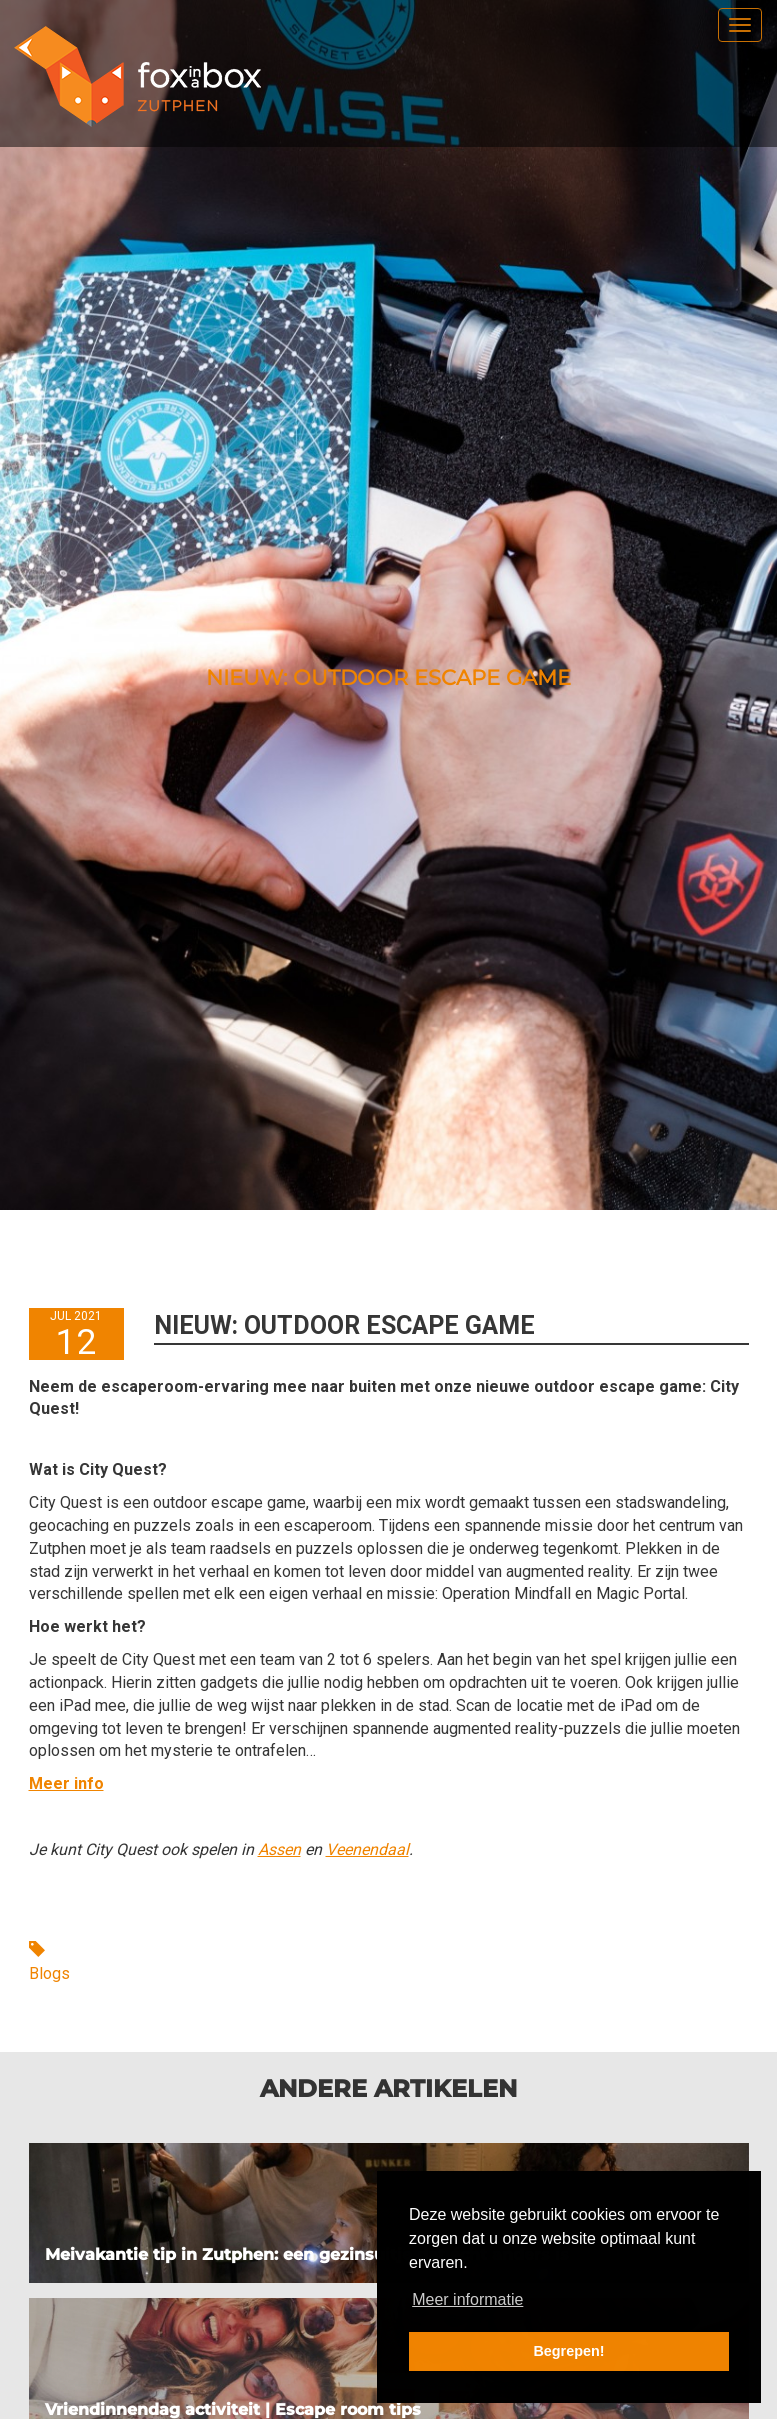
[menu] (740, 25)
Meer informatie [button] (467, 2299)
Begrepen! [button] (568, 2351)
